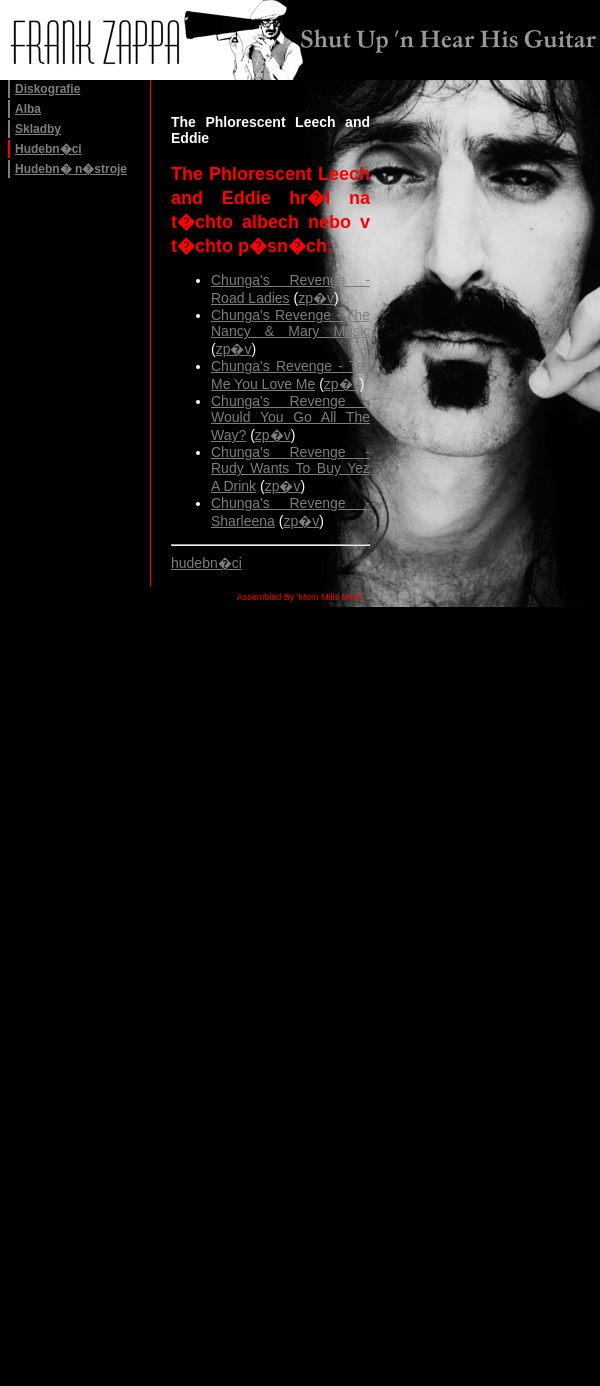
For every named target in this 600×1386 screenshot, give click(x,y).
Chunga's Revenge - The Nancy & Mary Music (290, 323)
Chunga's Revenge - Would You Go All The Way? (290, 418)
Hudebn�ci (48, 149)
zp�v (316, 298)
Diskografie (47, 89)
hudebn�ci (206, 563)
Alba (28, 109)
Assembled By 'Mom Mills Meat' (300, 597)
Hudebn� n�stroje (71, 169)
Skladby (38, 129)
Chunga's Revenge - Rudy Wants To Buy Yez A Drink (290, 469)
